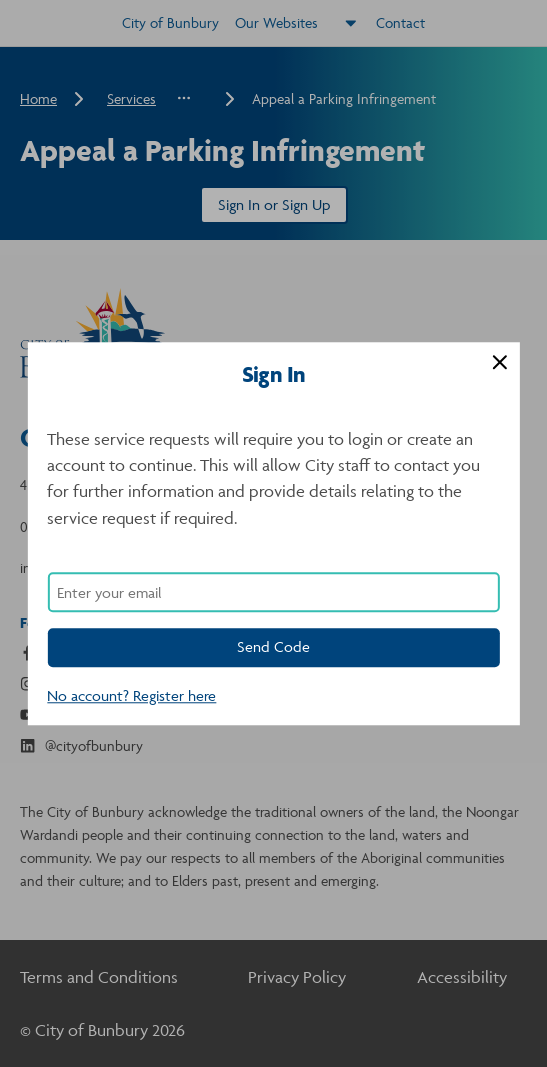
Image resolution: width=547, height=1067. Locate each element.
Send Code (273, 646)
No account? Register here (131, 696)
